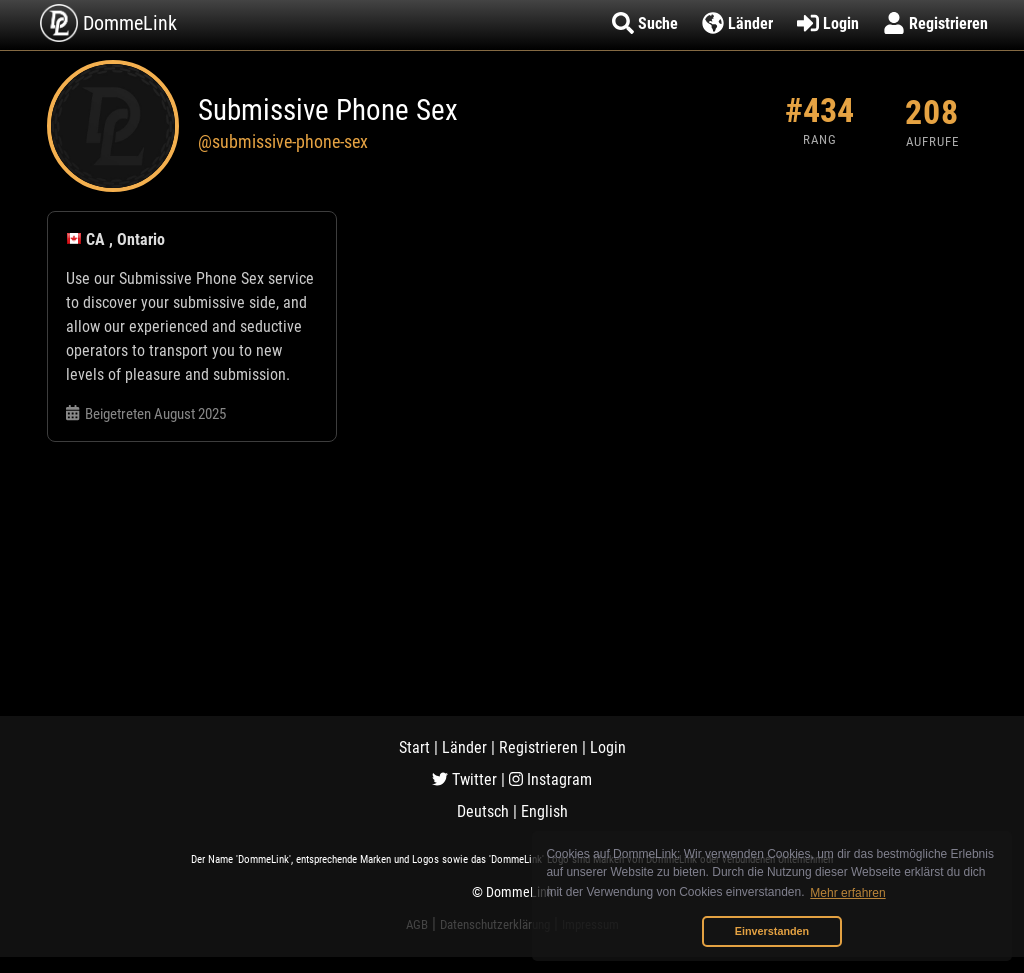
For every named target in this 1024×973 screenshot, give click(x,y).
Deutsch (483, 811)
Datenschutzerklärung (495, 924)
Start (414, 747)
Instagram (550, 779)
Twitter (464, 779)
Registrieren (538, 747)
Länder (464, 747)
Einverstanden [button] (772, 931)
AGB (417, 924)
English (544, 811)
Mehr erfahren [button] (847, 893)
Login (608, 747)
